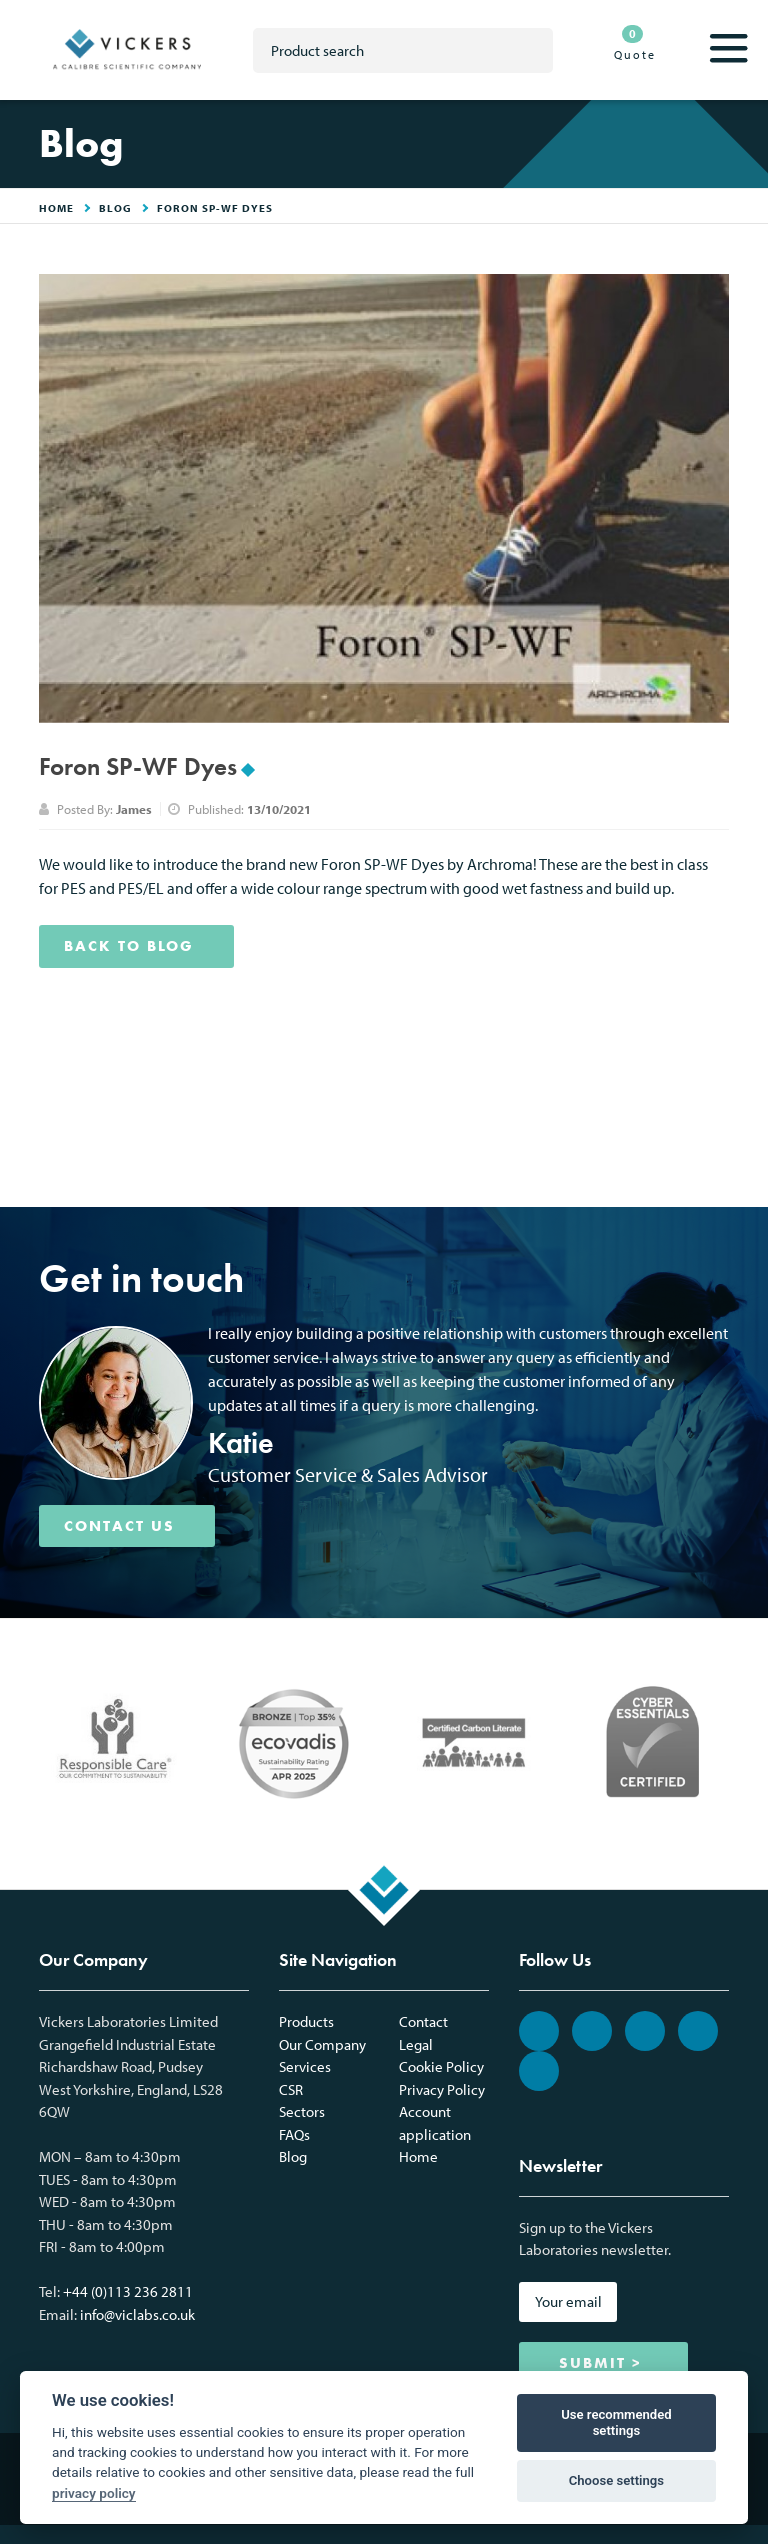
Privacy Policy (442, 2089)
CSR (291, 2089)
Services (305, 2066)
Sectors (302, 2111)
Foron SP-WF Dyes (215, 208)
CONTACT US (119, 1526)
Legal (416, 2044)
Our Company (322, 2044)
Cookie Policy (441, 2066)
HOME (56, 208)
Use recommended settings (616, 2422)
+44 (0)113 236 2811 (128, 2291)
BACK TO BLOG (129, 946)
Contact (423, 2021)
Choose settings (616, 2480)
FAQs (294, 2134)
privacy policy (94, 2493)
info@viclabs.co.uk (137, 2314)
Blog (115, 208)
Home (418, 2156)
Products (306, 2021)
